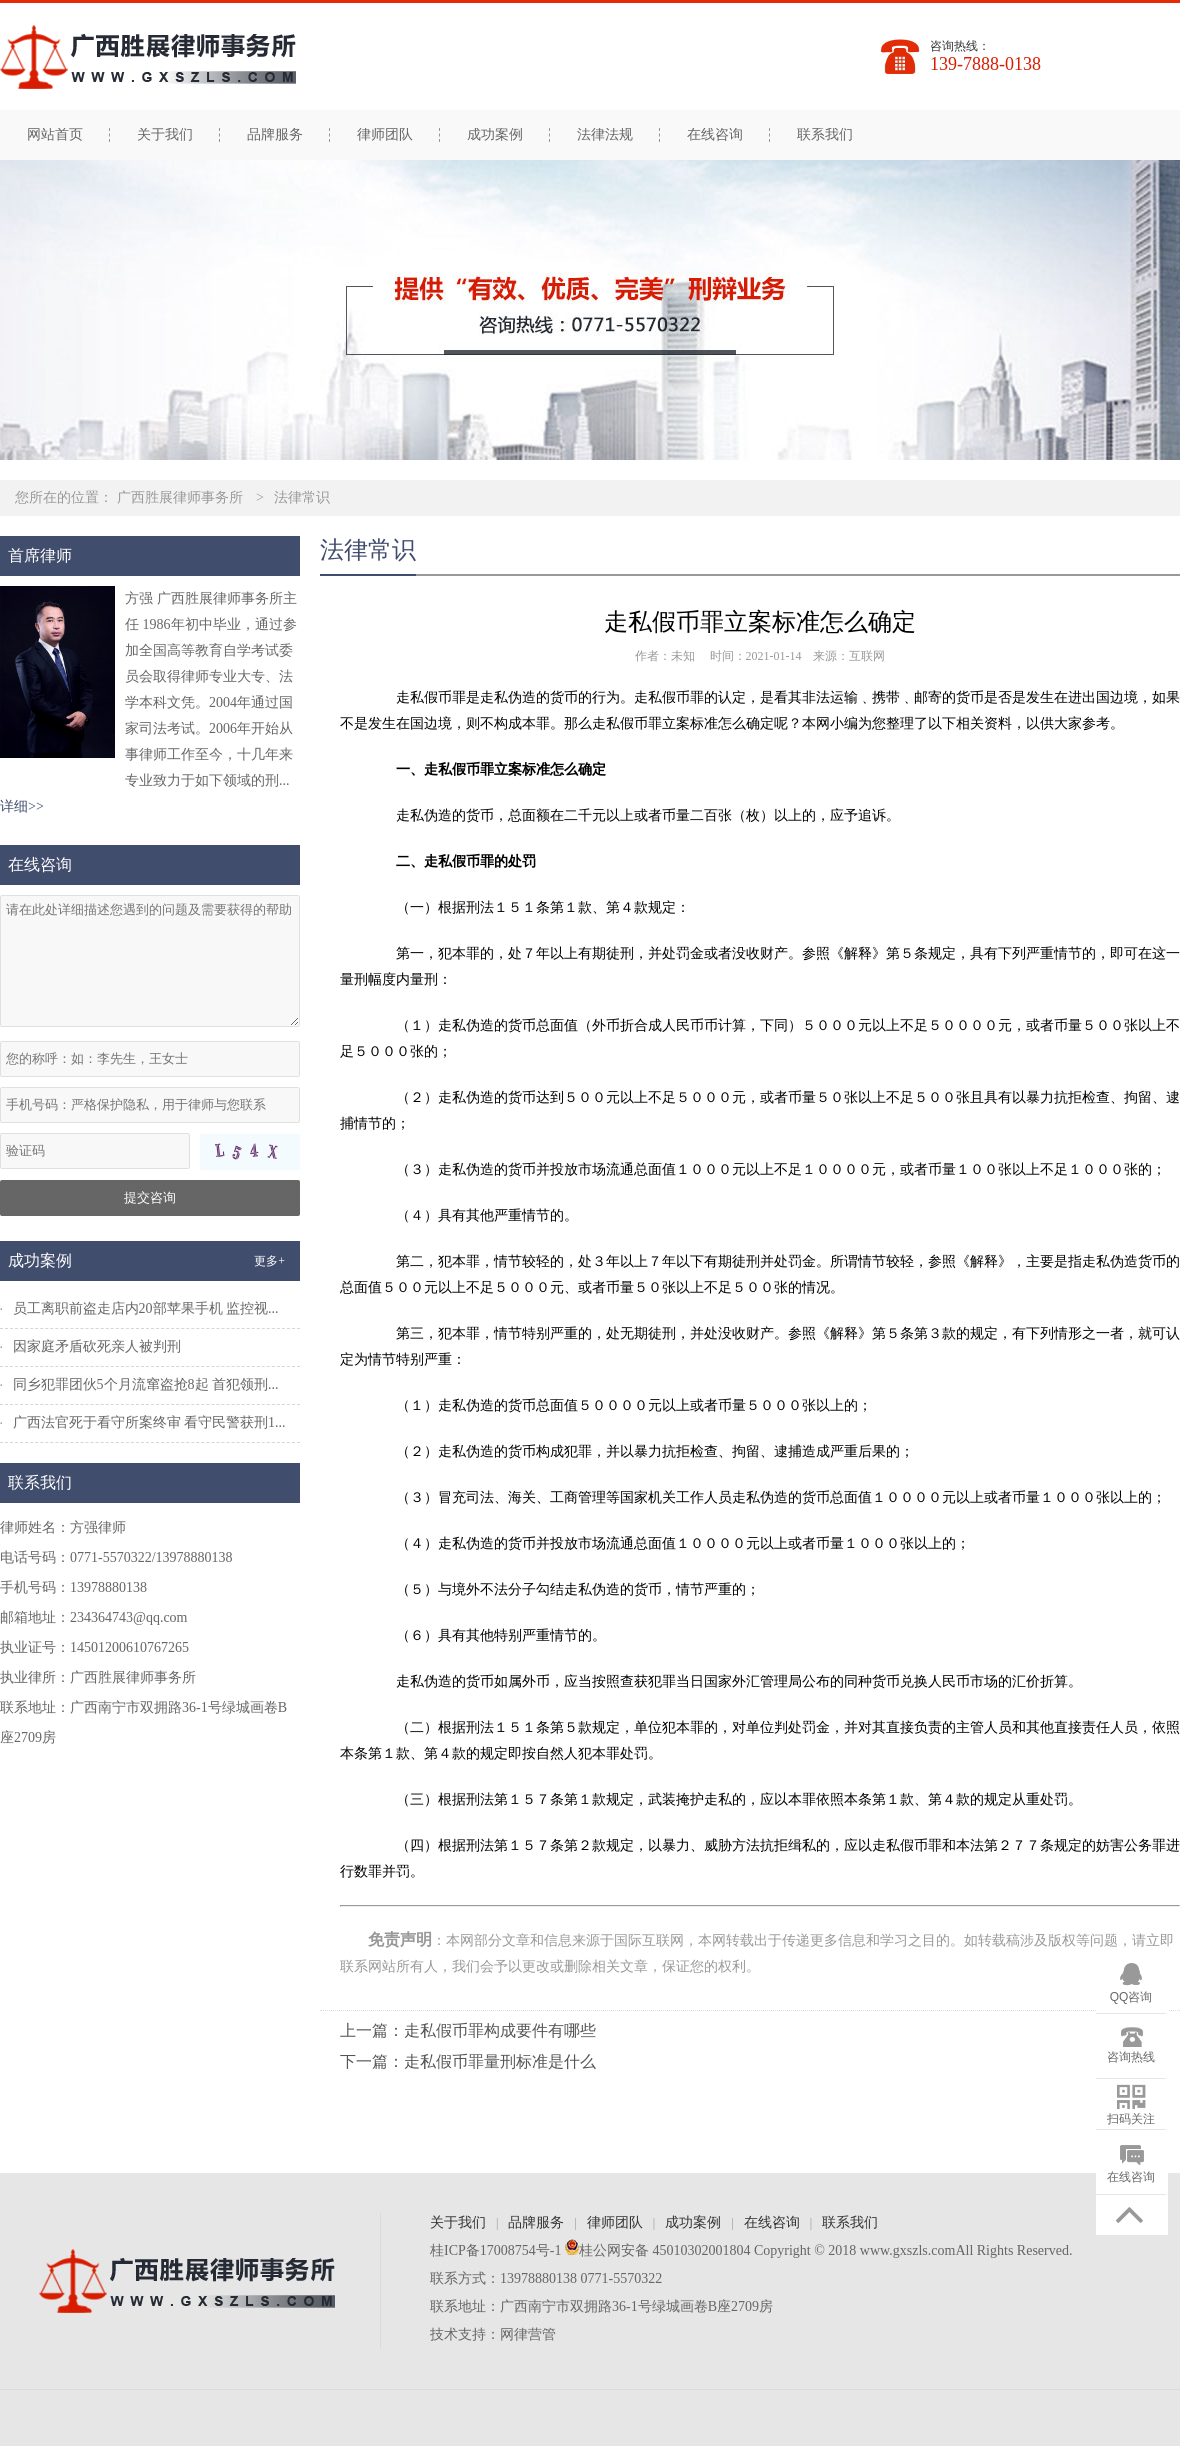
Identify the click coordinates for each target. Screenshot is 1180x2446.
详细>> (22, 806)
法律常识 (302, 497)
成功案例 (495, 135)
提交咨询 (150, 1197)
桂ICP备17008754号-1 (495, 2250)
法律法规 (605, 135)
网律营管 (528, 2334)
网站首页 (55, 135)
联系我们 (825, 135)
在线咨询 (715, 135)
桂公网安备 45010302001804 (655, 2250)
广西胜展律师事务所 (180, 497)
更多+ (269, 1261)
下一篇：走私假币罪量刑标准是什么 (468, 2061)
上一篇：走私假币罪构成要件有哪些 (468, 2030)
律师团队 (385, 135)
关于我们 (165, 135)
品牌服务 (275, 135)
